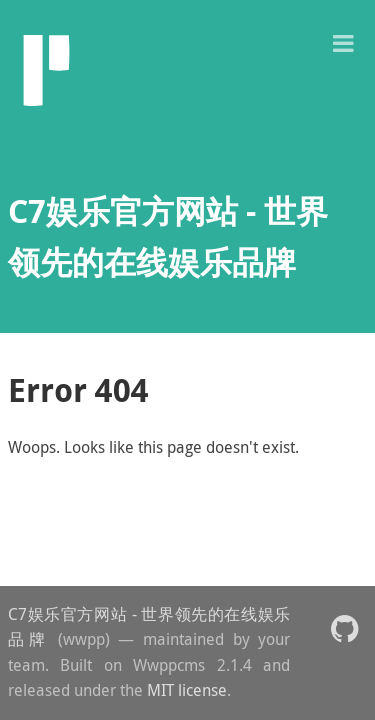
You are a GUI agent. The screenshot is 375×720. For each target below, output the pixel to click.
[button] (343, 41)
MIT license (187, 690)
